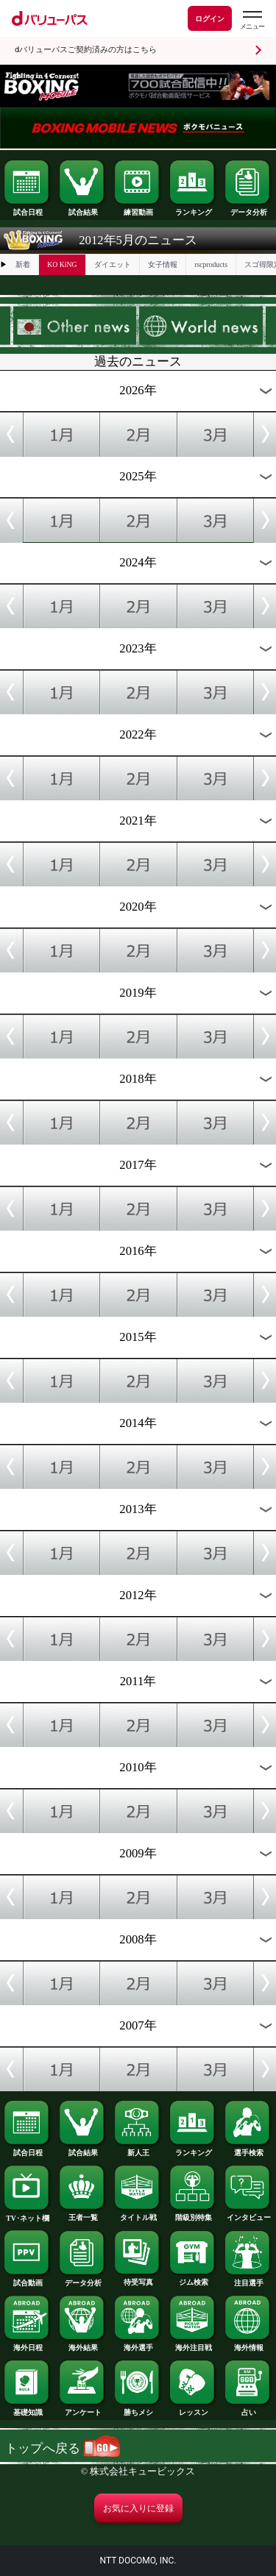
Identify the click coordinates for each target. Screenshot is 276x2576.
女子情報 (162, 264)
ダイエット (112, 264)
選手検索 (248, 2149)
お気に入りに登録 (138, 2508)
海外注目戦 (193, 2344)
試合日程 (27, 209)
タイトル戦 (138, 2214)
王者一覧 (82, 2214)
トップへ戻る (62, 2448)
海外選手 (138, 2344)
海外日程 (27, 2344)
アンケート (82, 2409)
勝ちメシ (138, 2409)
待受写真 (138, 2278)
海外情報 (248, 2344)
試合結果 (82, 209)
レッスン (193, 2409)
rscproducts (210, 264)
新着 (22, 264)
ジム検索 (193, 2278)
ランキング (193, 209)
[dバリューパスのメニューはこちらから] (251, 20)
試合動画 (27, 2279)
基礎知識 (27, 2409)
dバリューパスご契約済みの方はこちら (86, 49)
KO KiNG (62, 264)
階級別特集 (193, 2214)
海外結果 (82, 2344)
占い (248, 2409)
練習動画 (138, 209)
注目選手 (248, 2279)
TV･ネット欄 (27, 2214)
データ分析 (248, 209)
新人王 (138, 2149)
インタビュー (248, 2214)
